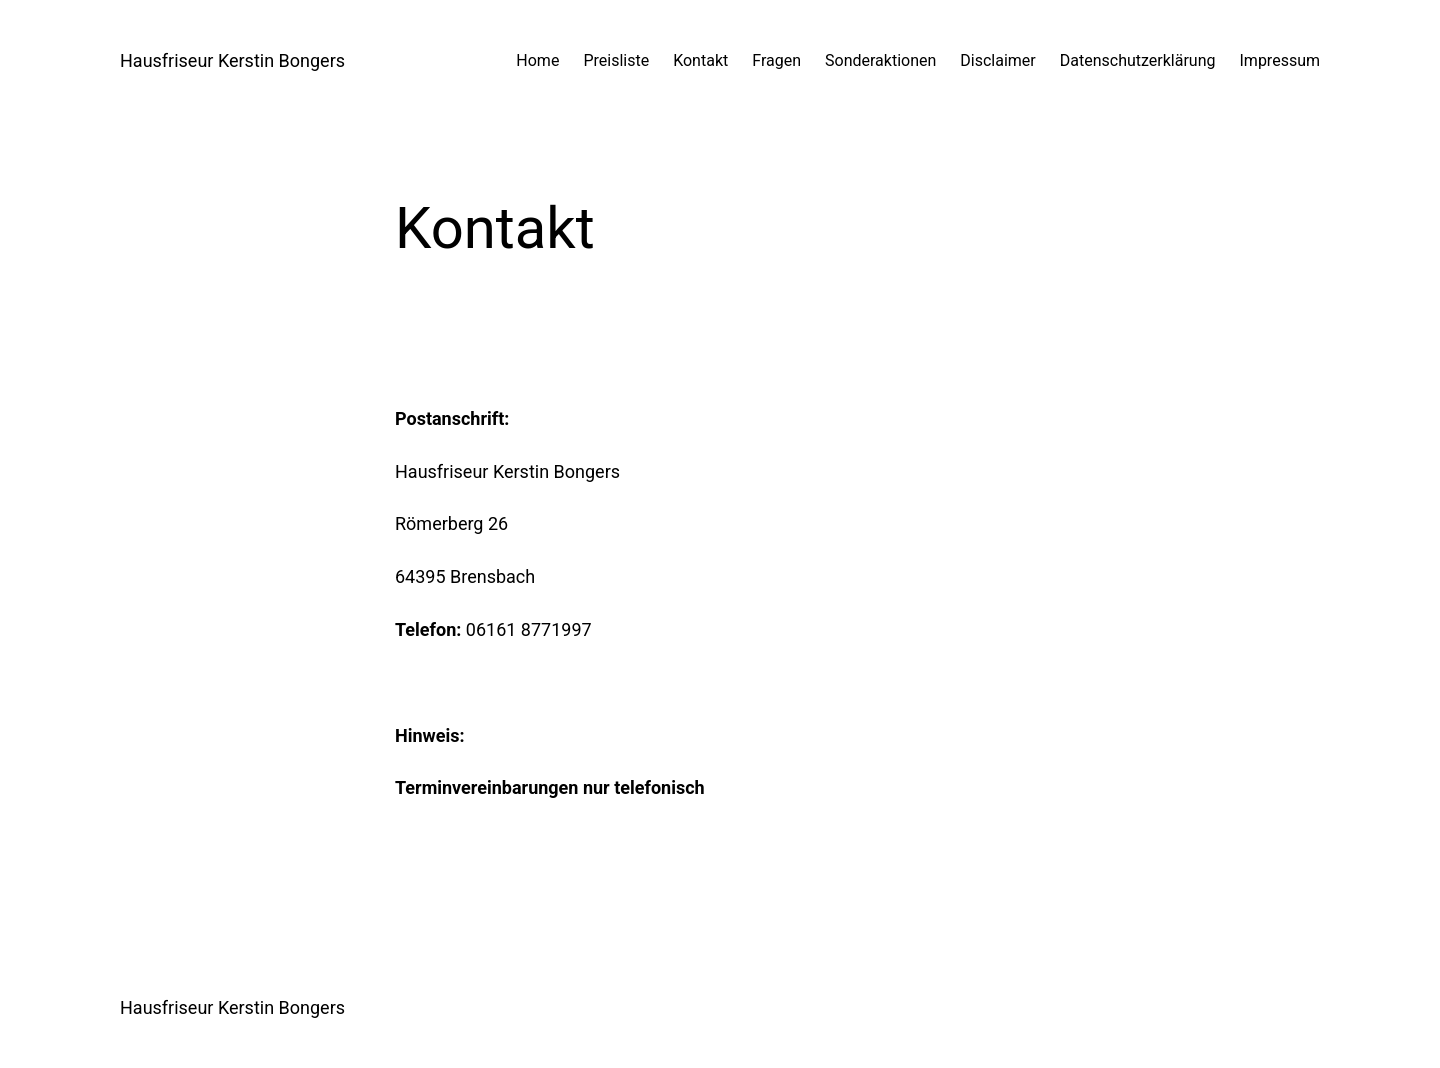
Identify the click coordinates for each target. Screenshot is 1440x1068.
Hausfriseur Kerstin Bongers (232, 60)
